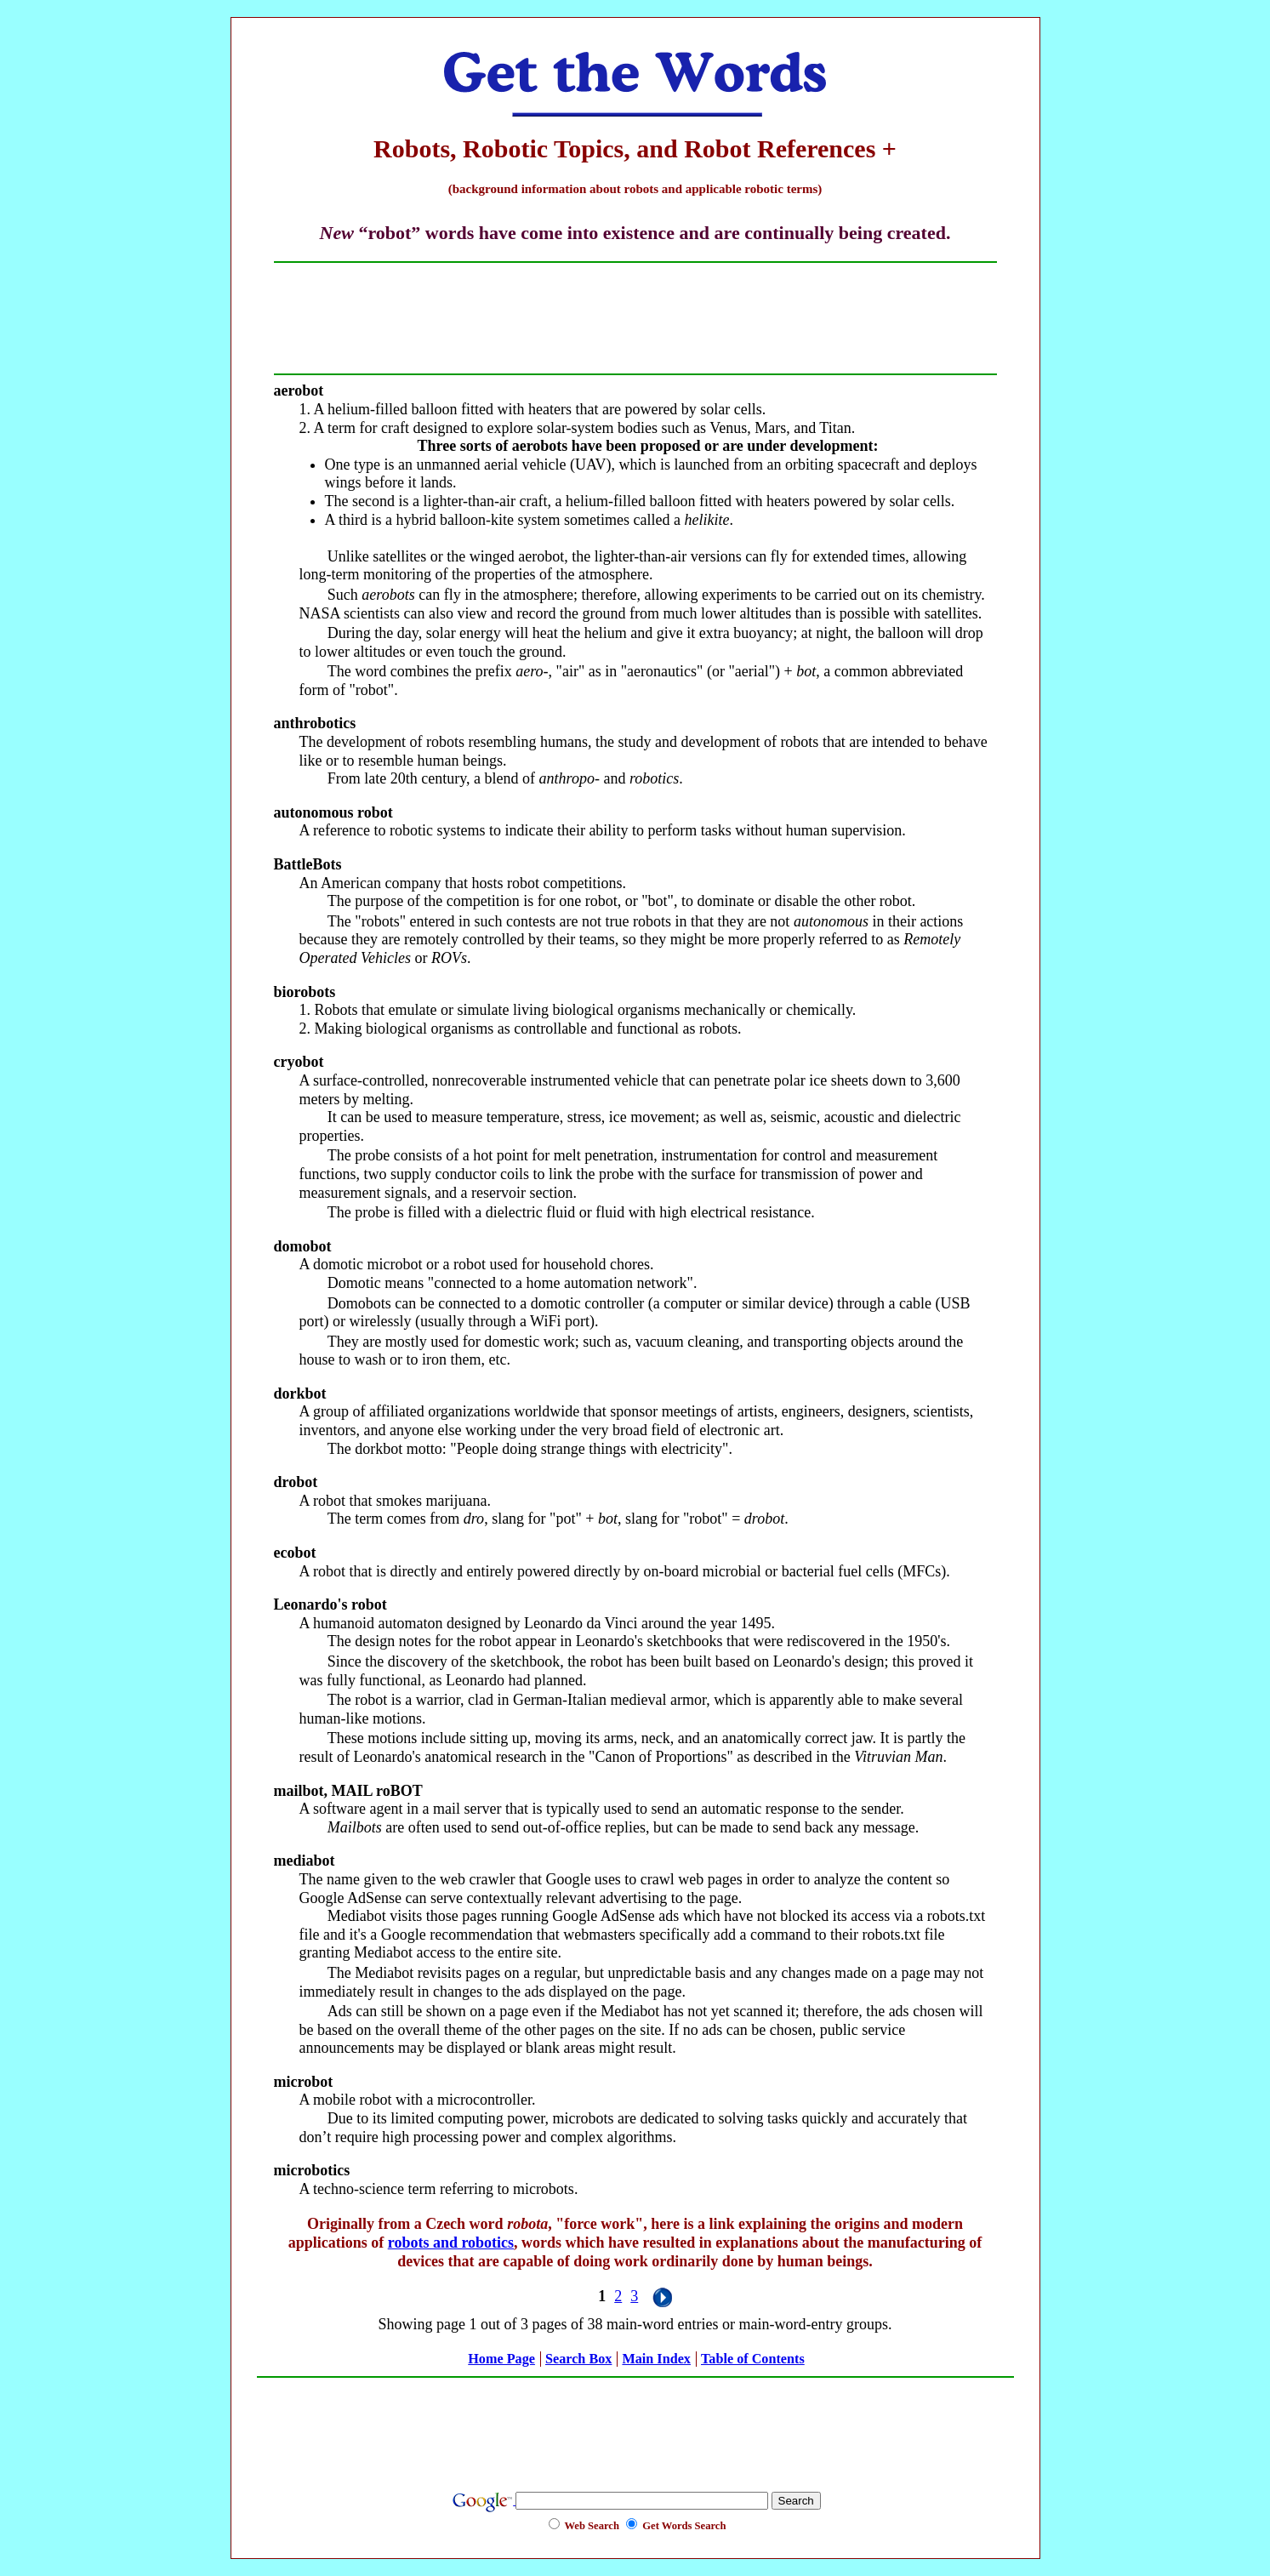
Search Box (578, 2359)
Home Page (501, 2359)
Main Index (656, 2359)
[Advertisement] (635, 318)
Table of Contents (753, 2359)
